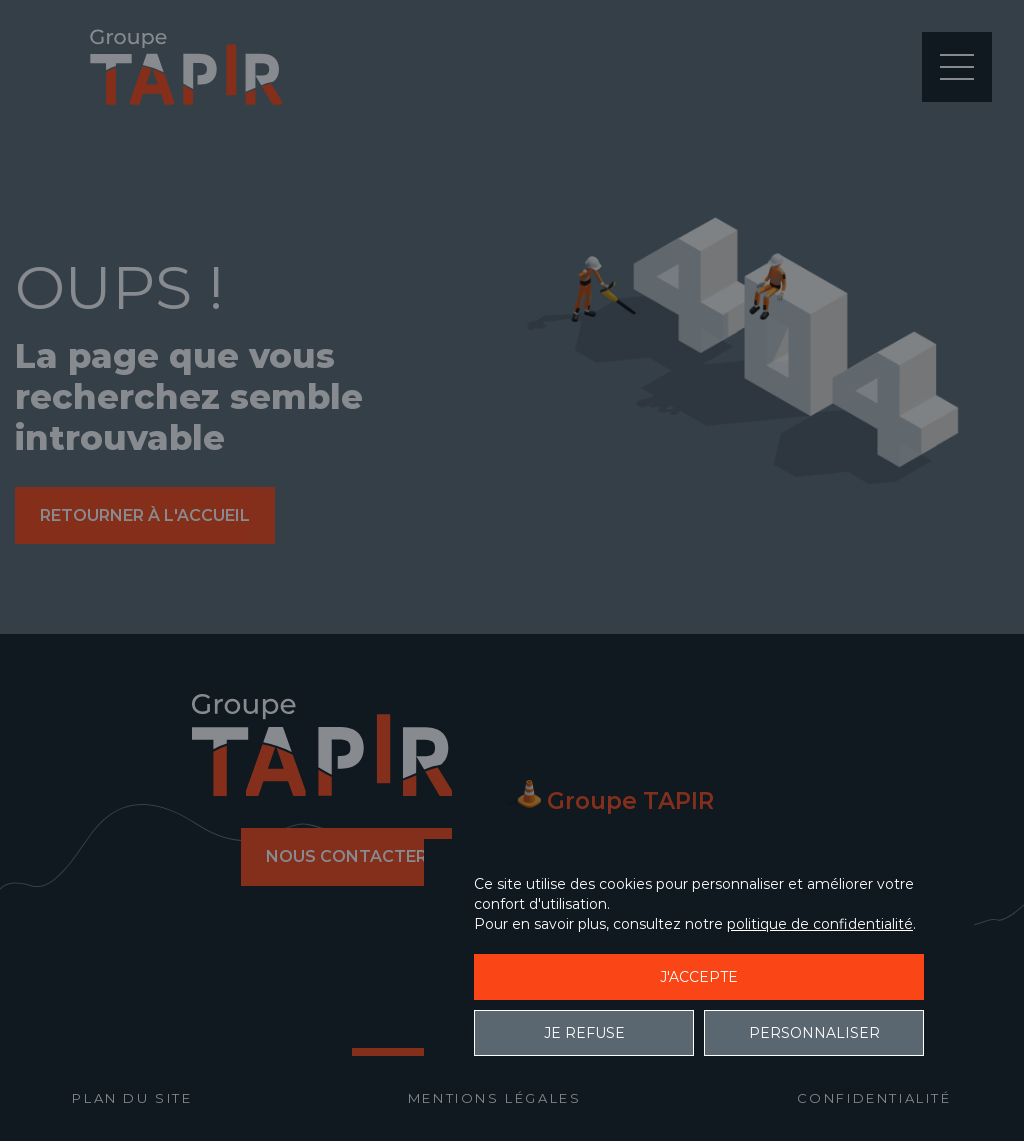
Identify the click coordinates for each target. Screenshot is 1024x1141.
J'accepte (699, 977)
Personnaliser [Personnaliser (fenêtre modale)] (814, 1033)
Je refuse (584, 1033)
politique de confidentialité (820, 924)
